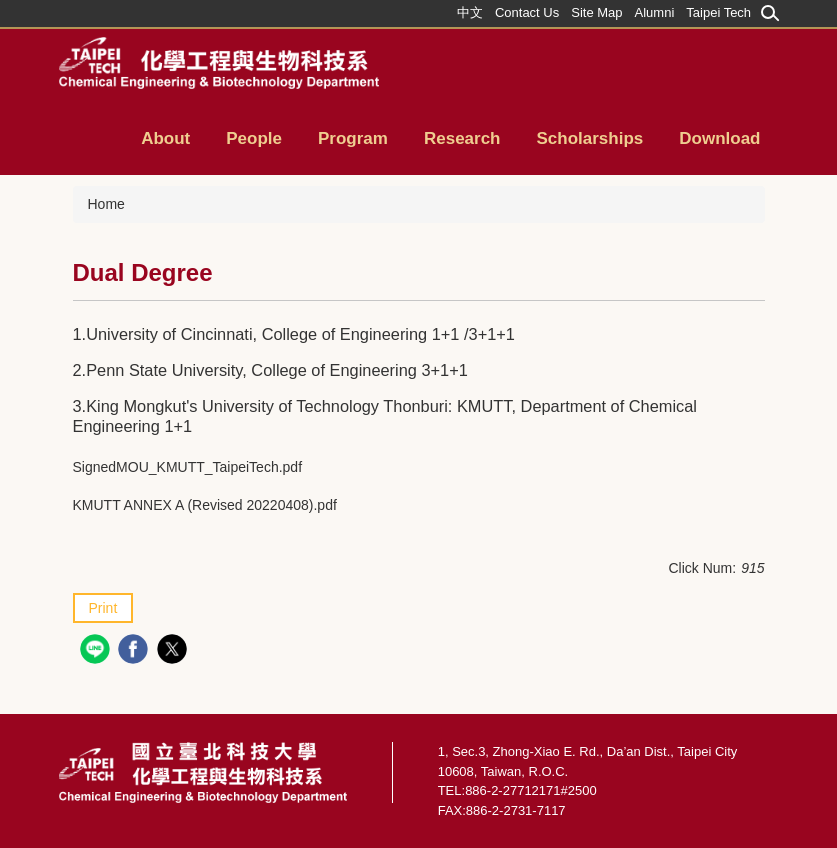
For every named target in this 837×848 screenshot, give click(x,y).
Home (106, 204)
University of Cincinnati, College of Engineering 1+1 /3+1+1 (302, 334)
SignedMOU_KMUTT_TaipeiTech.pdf (188, 467)
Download (719, 138)
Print (103, 608)
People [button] (254, 138)
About (165, 138)
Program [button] (353, 138)
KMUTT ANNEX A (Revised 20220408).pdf (205, 505)
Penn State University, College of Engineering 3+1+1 (277, 370)
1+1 (178, 426)
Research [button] (462, 138)
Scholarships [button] (590, 138)
